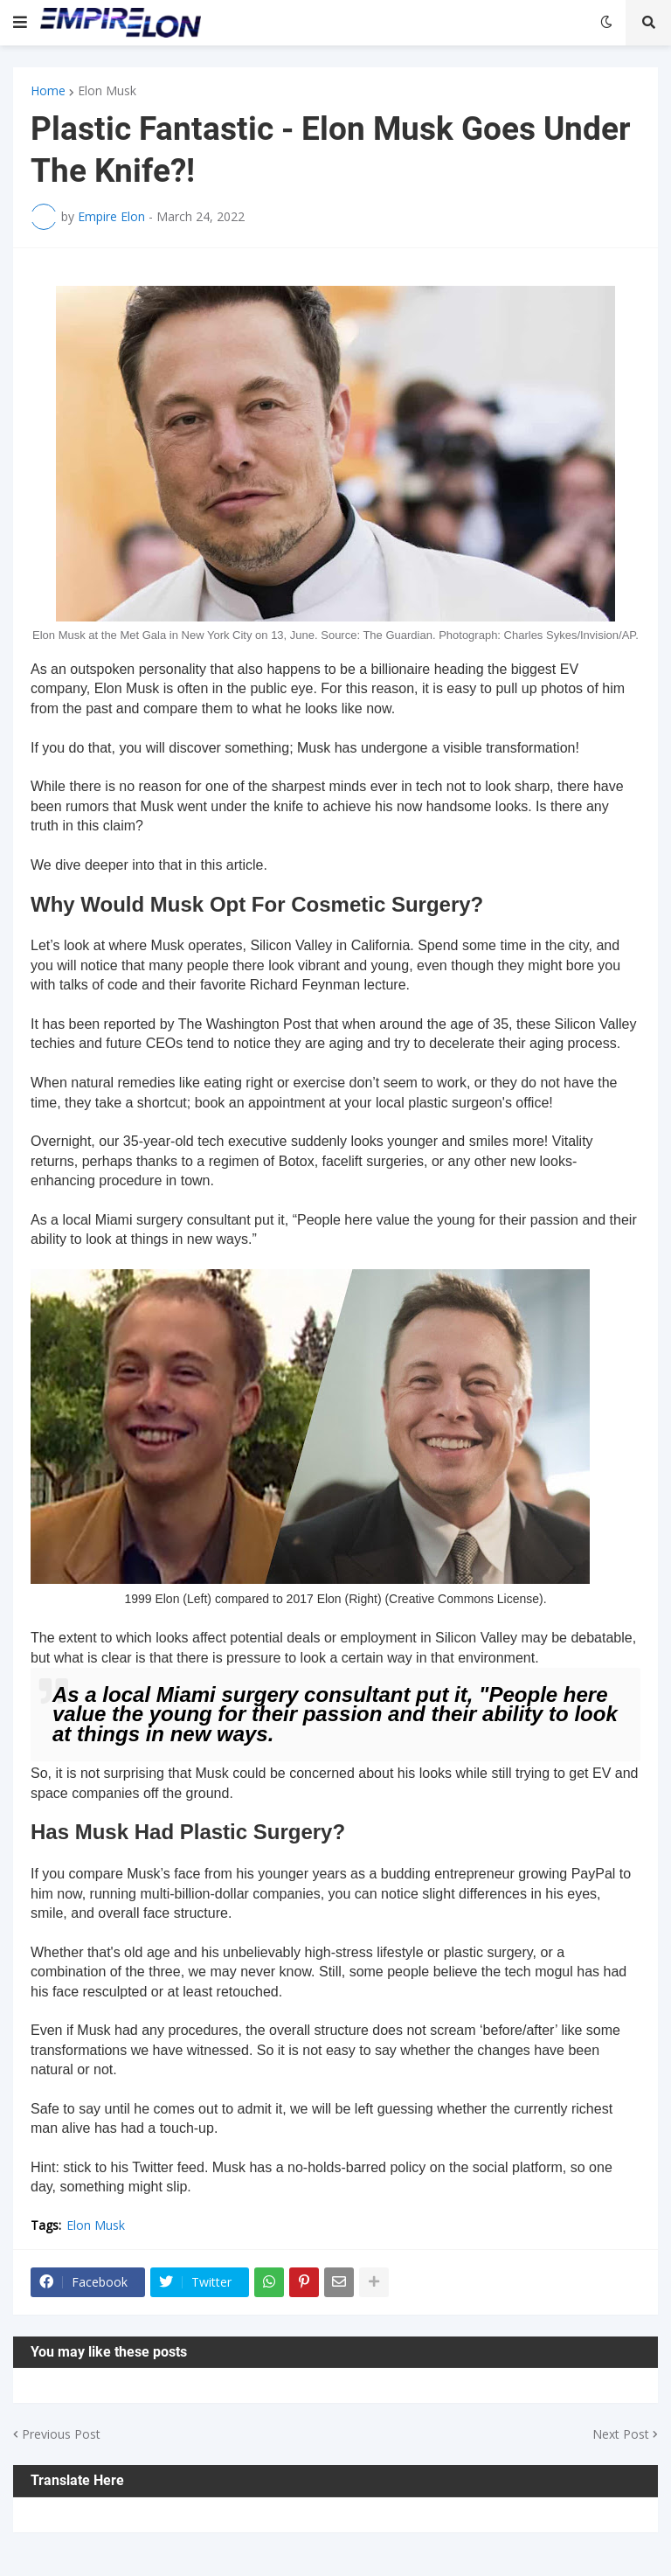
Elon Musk (107, 91)
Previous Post (61, 2434)
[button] (20, 23)
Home (48, 91)
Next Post (620, 2434)
